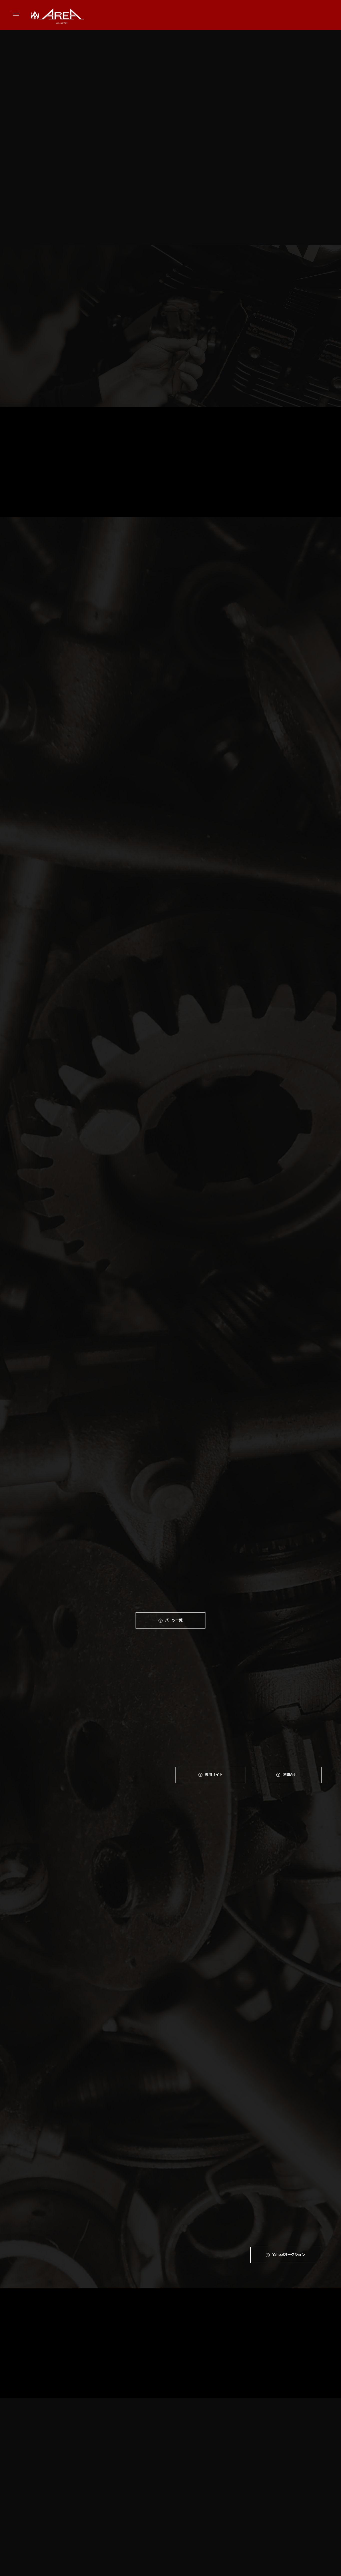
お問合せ (291, 1702)
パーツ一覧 (174, 1547)
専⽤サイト (213, 1702)
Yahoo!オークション (288, 1986)
